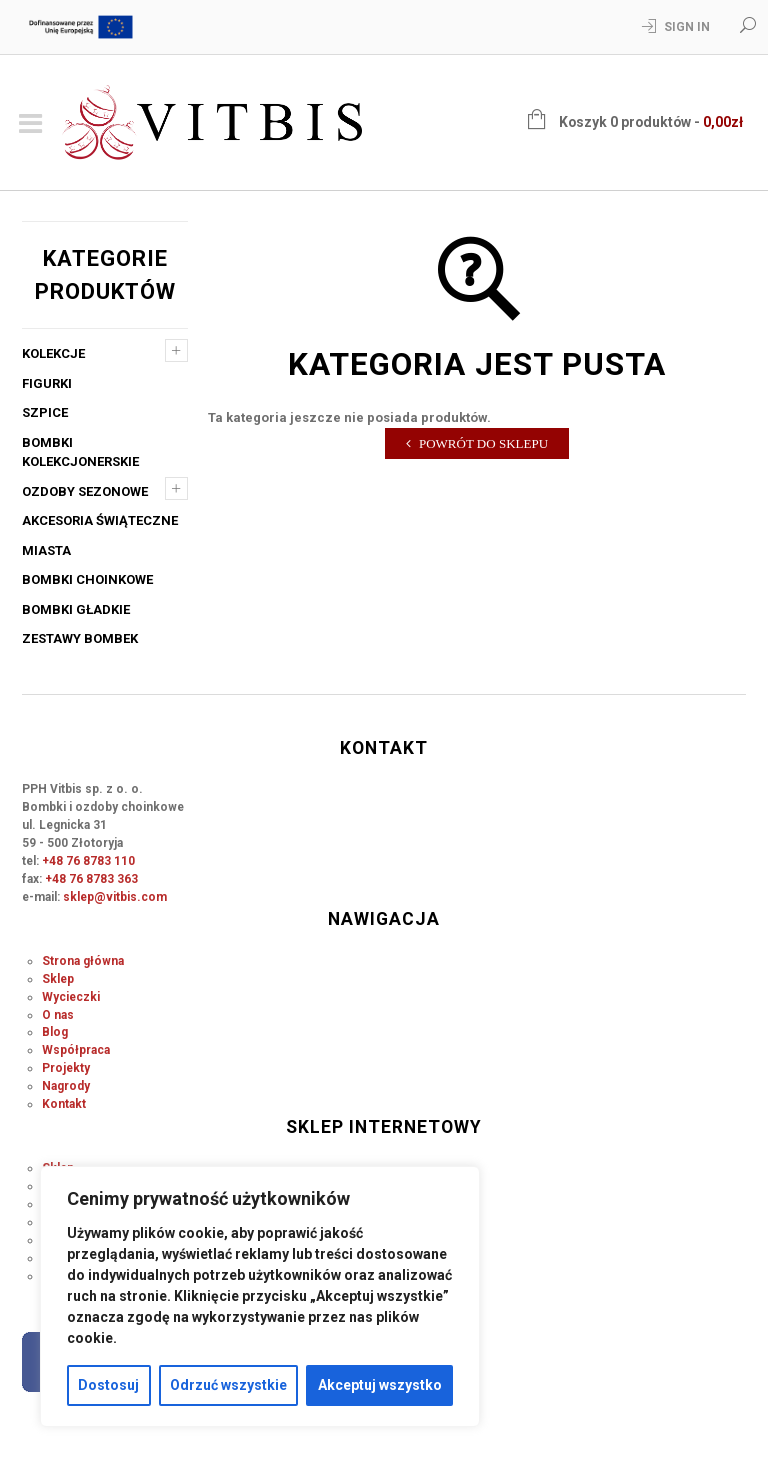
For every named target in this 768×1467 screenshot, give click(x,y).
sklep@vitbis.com (115, 897)
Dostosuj (108, 1385)
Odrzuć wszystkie (228, 1385)
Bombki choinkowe (87, 579)
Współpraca (76, 1050)
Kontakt (64, 1104)
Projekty (66, 1068)
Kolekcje (53, 353)
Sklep (58, 979)
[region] (260, 1296)
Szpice (45, 412)
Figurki (47, 383)
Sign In (687, 27)
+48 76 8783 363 (91, 879)
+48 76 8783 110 (88, 861)
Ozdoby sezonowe (85, 491)
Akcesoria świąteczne (100, 520)
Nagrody (66, 1086)
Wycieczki (71, 997)
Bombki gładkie (76, 609)
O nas (58, 1015)
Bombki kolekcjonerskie (80, 452)
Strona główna (83, 961)
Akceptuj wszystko (380, 1385)
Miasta (46, 550)
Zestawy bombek (80, 638)
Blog (55, 1032)
